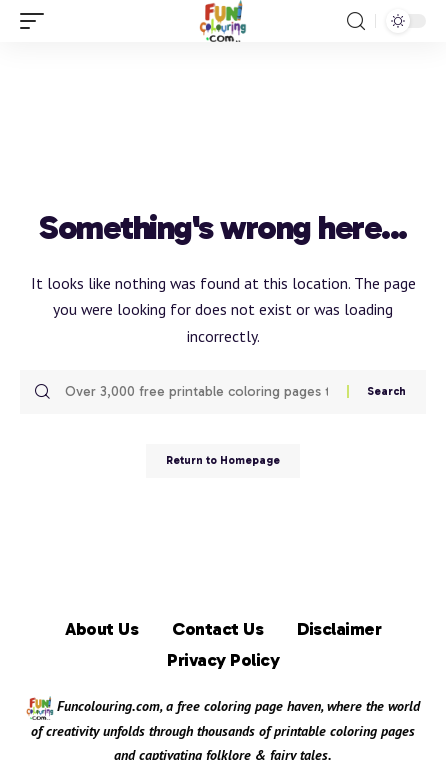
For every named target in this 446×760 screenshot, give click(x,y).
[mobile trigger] (37, 21)
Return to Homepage (223, 460)
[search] (356, 21)
